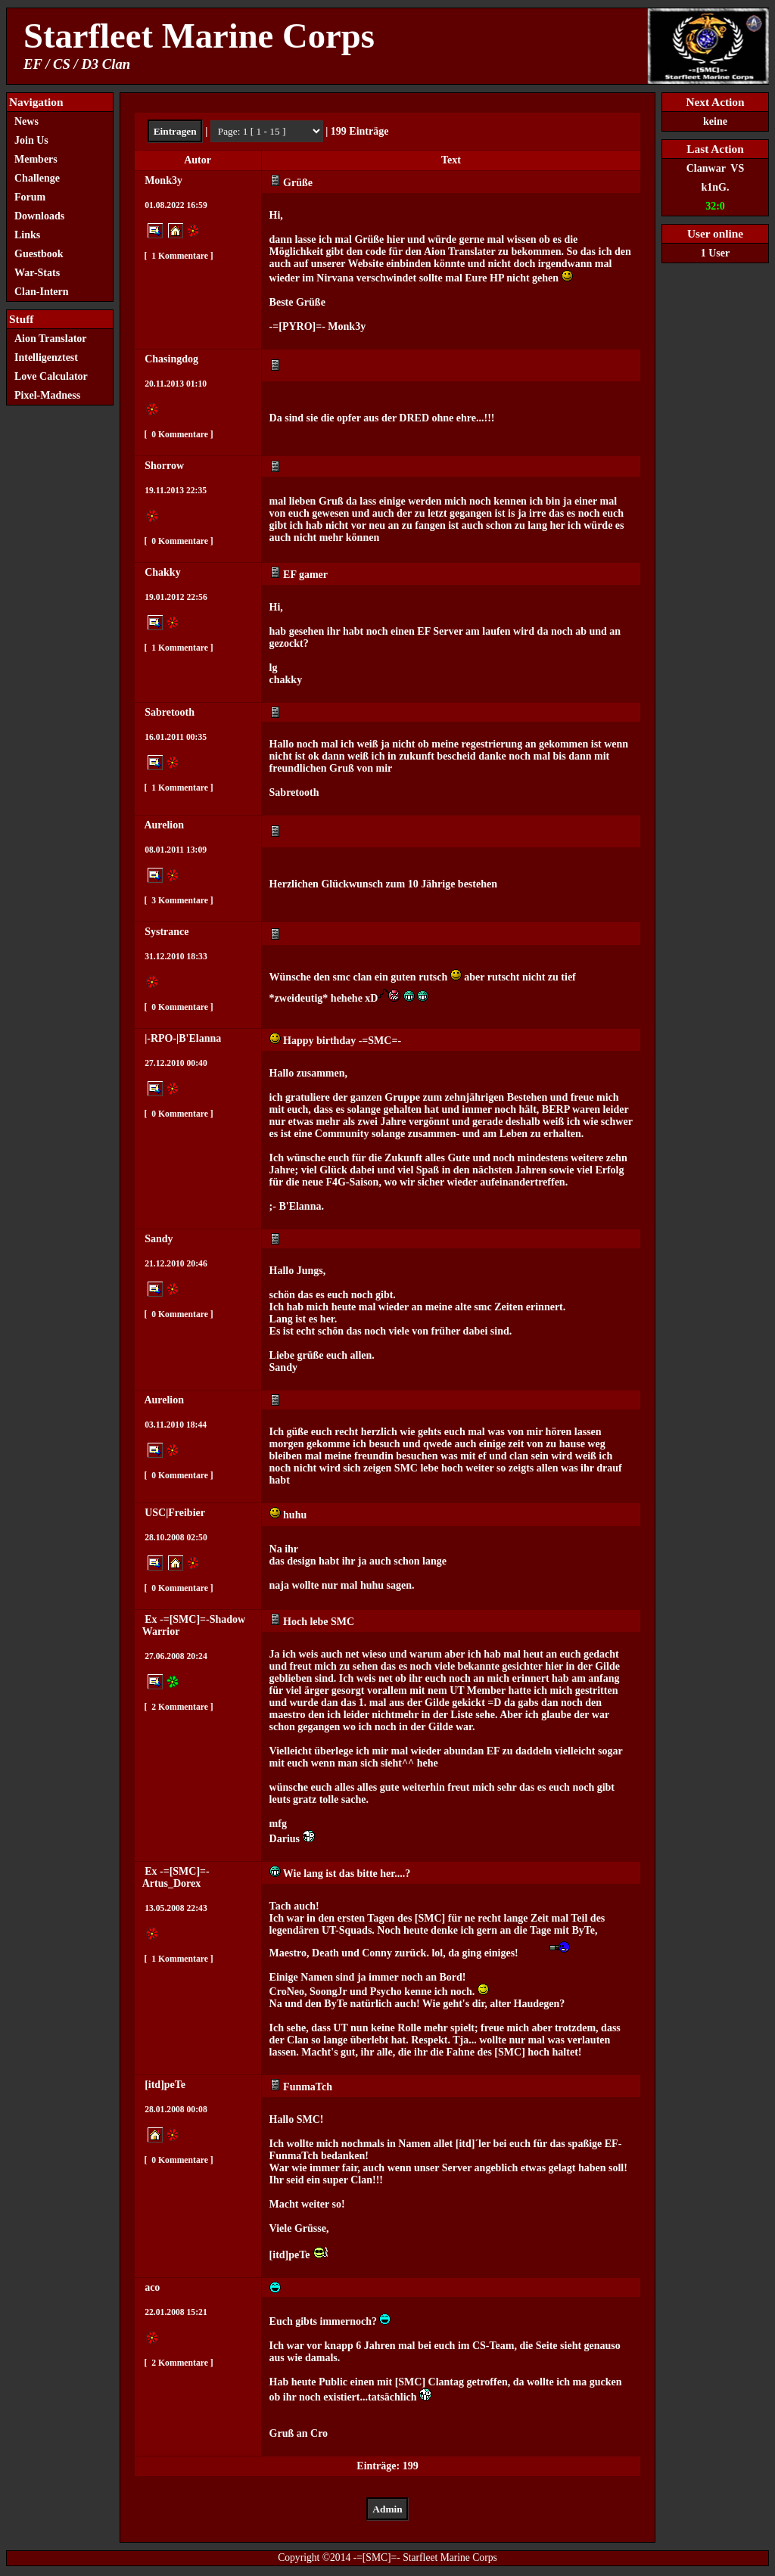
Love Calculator (51, 376)
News (26, 121)
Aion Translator (50, 338)
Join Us (31, 140)
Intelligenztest (46, 357)
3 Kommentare (178, 901)
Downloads (39, 216)
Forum (29, 197)
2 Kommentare (178, 1707)
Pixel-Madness (51, 395)
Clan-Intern (41, 291)
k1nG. (715, 187)
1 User (715, 253)
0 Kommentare (178, 435)
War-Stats (37, 272)
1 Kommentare (178, 256)
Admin (387, 2509)
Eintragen (175, 131)
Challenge (37, 178)
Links (27, 235)
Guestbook (39, 253)
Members (36, 159)
